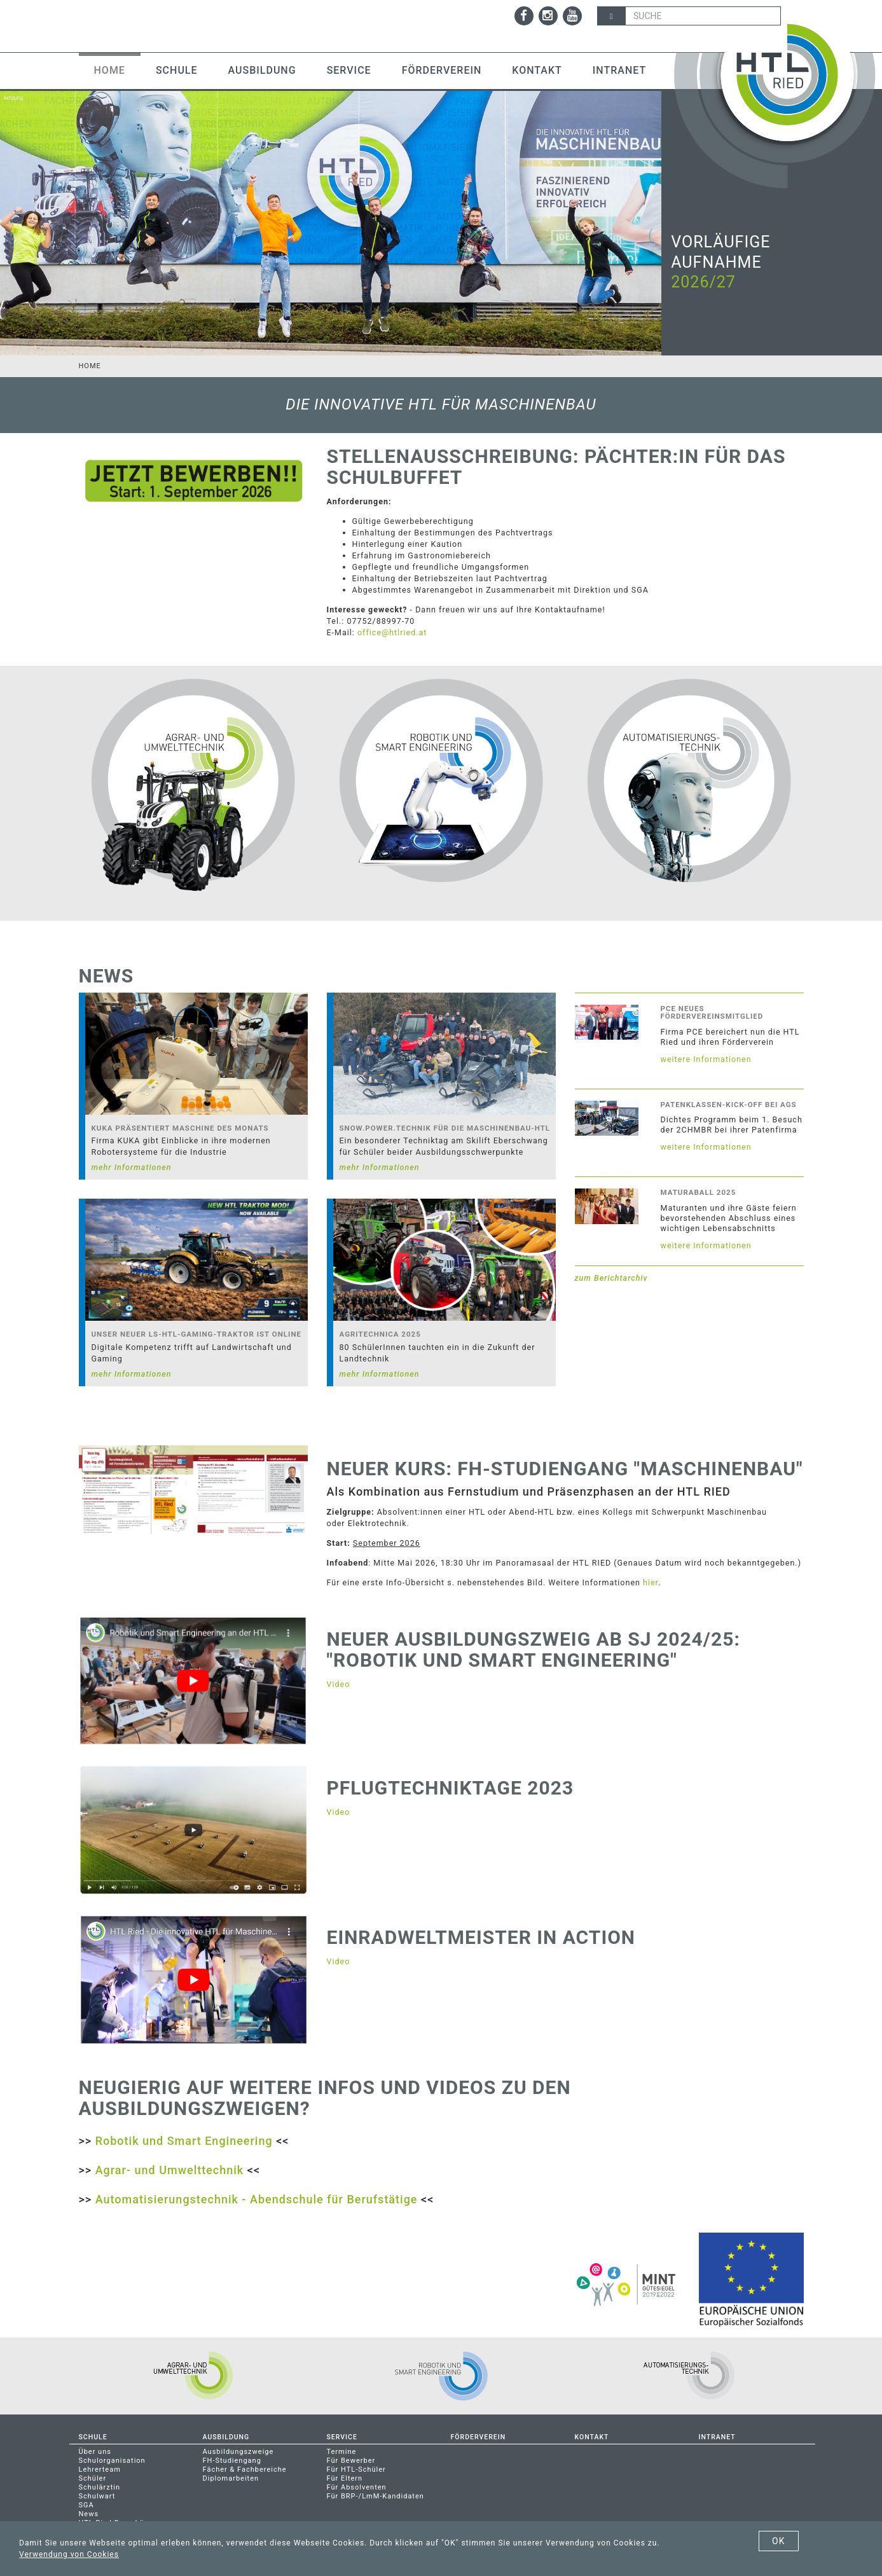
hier (650, 1580)
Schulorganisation (112, 2459)
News (89, 2513)
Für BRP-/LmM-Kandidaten (375, 2495)
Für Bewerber (351, 2459)
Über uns (95, 2450)
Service (349, 70)
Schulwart (97, 2495)
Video (338, 1682)
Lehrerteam (100, 2468)
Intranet (619, 70)
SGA (86, 2504)
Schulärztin (100, 2486)
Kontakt (537, 70)
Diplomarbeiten (231, 2477)
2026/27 (703, 282)
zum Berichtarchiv (611, 1276)
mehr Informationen (132, 1166)
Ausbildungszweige (238, 2450)
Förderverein (442, 70)
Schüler (93, 2477)
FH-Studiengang (232, 2459)
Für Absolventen (357, 2486)
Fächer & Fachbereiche (245, 2468)
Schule (177, 70)
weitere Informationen (706, 1057)
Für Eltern (345, 2477)
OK (778, 2541)
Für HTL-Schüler (356, 2468)
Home (109, 70)
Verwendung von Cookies (69, 2554)
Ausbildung (262, 70)
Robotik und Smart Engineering (184, 2139)
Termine (342, 2450)
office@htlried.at (392, 632)
